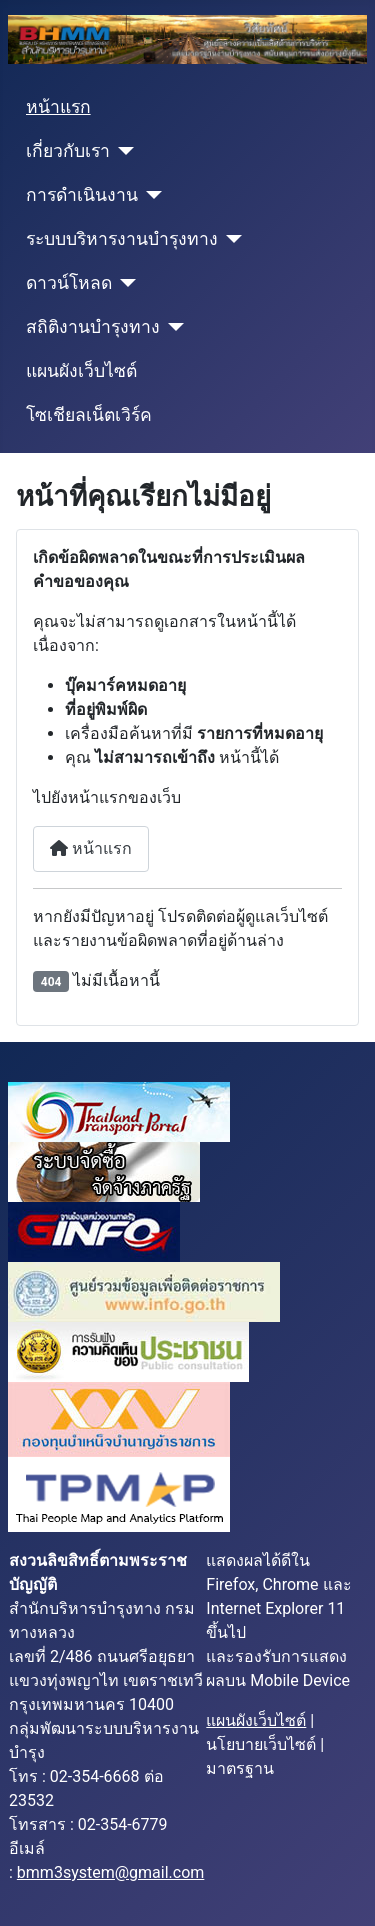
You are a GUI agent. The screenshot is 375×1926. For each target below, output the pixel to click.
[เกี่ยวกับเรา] (122, 151)
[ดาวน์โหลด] (124, 283)
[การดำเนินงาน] (150, 195)
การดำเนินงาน (82, 195)
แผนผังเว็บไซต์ (81, 371)
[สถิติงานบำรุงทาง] (172, 327)
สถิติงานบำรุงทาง (93, 327)
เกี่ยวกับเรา (68, 151)
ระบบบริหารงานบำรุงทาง (122, 239)
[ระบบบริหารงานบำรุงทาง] (230, 239)
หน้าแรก (58, 107)
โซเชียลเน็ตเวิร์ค (89, 415)
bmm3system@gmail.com (111, 1872)
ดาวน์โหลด (69, 283)
